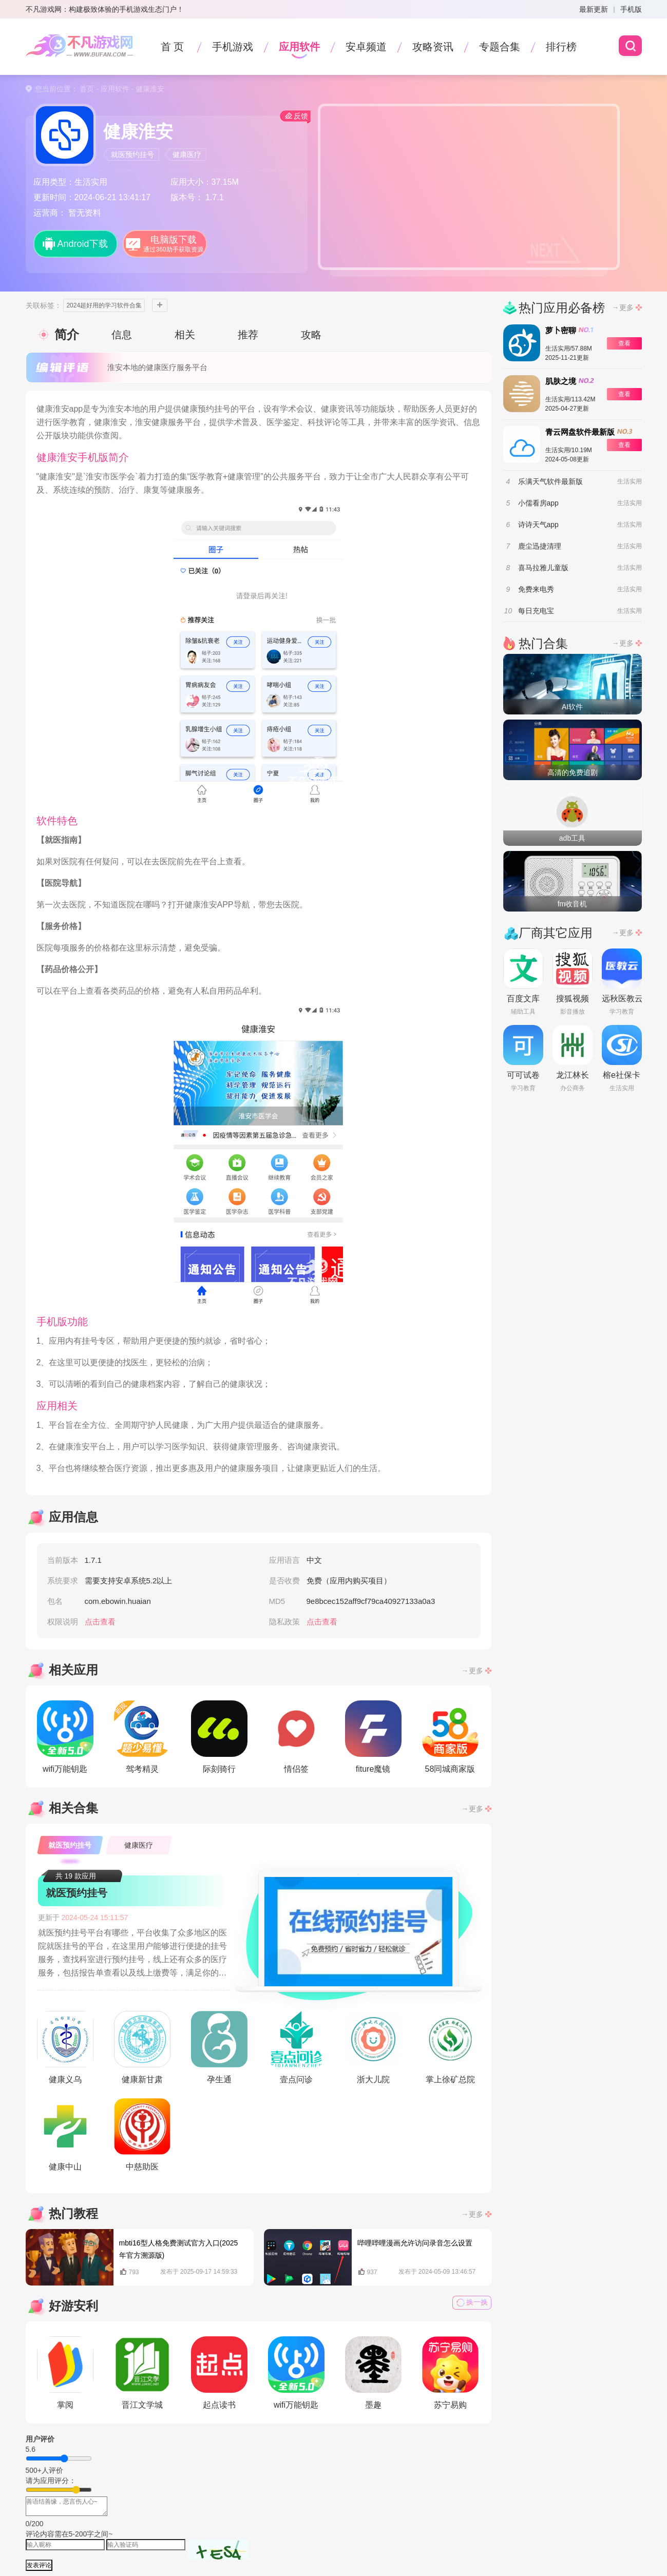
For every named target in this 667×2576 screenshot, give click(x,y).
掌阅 (65, 2372)
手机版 (631, 9)
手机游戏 (232, 46)
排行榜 (561, 46)
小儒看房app (538, 503)
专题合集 (499, 46)
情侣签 (296, 1736)
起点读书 (219, 2372)
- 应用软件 (111, 89)
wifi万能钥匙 (65, 1736)
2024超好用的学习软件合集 (104, 305)
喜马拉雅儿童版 (543, 568)
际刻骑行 (219, 1736)
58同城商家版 (450, 1736)
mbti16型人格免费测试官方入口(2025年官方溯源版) (178, 2249)
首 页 (172, 46)
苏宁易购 (450, 2372)
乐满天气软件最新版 (550, 481)
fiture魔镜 (373, 1736)
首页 (87, 89)
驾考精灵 (142, 1736)
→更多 (472, 1671)
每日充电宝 (536, 611)
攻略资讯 (432, 46)
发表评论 (39, 2565)
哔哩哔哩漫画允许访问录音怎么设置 (414, 2243)
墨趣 (373, 2372)
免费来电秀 (536, 589)
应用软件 (299, 46)
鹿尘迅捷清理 (539, 546)
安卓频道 (366, 46)
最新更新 (593, 9)
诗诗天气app (538, 524)
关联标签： (44, 305)
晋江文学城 (142, 2372)
